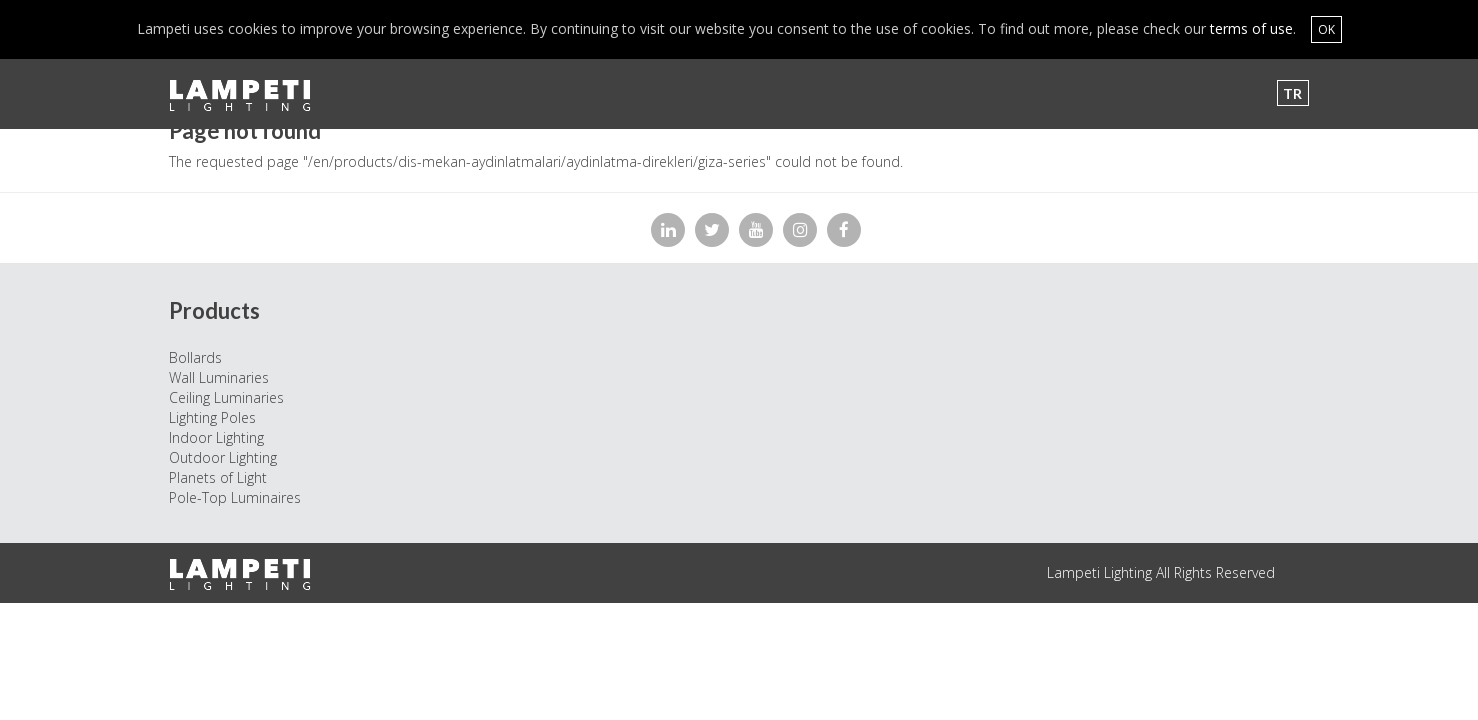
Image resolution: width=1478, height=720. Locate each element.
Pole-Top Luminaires (235, 497)
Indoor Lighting (216, 437)
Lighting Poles (212, 417)
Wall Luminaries (219, 377)
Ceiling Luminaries (226, 397)
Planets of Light (218, 477)
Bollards (195, 357)
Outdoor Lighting (223, 457)
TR (1292, 93)
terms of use (1251, 28)
